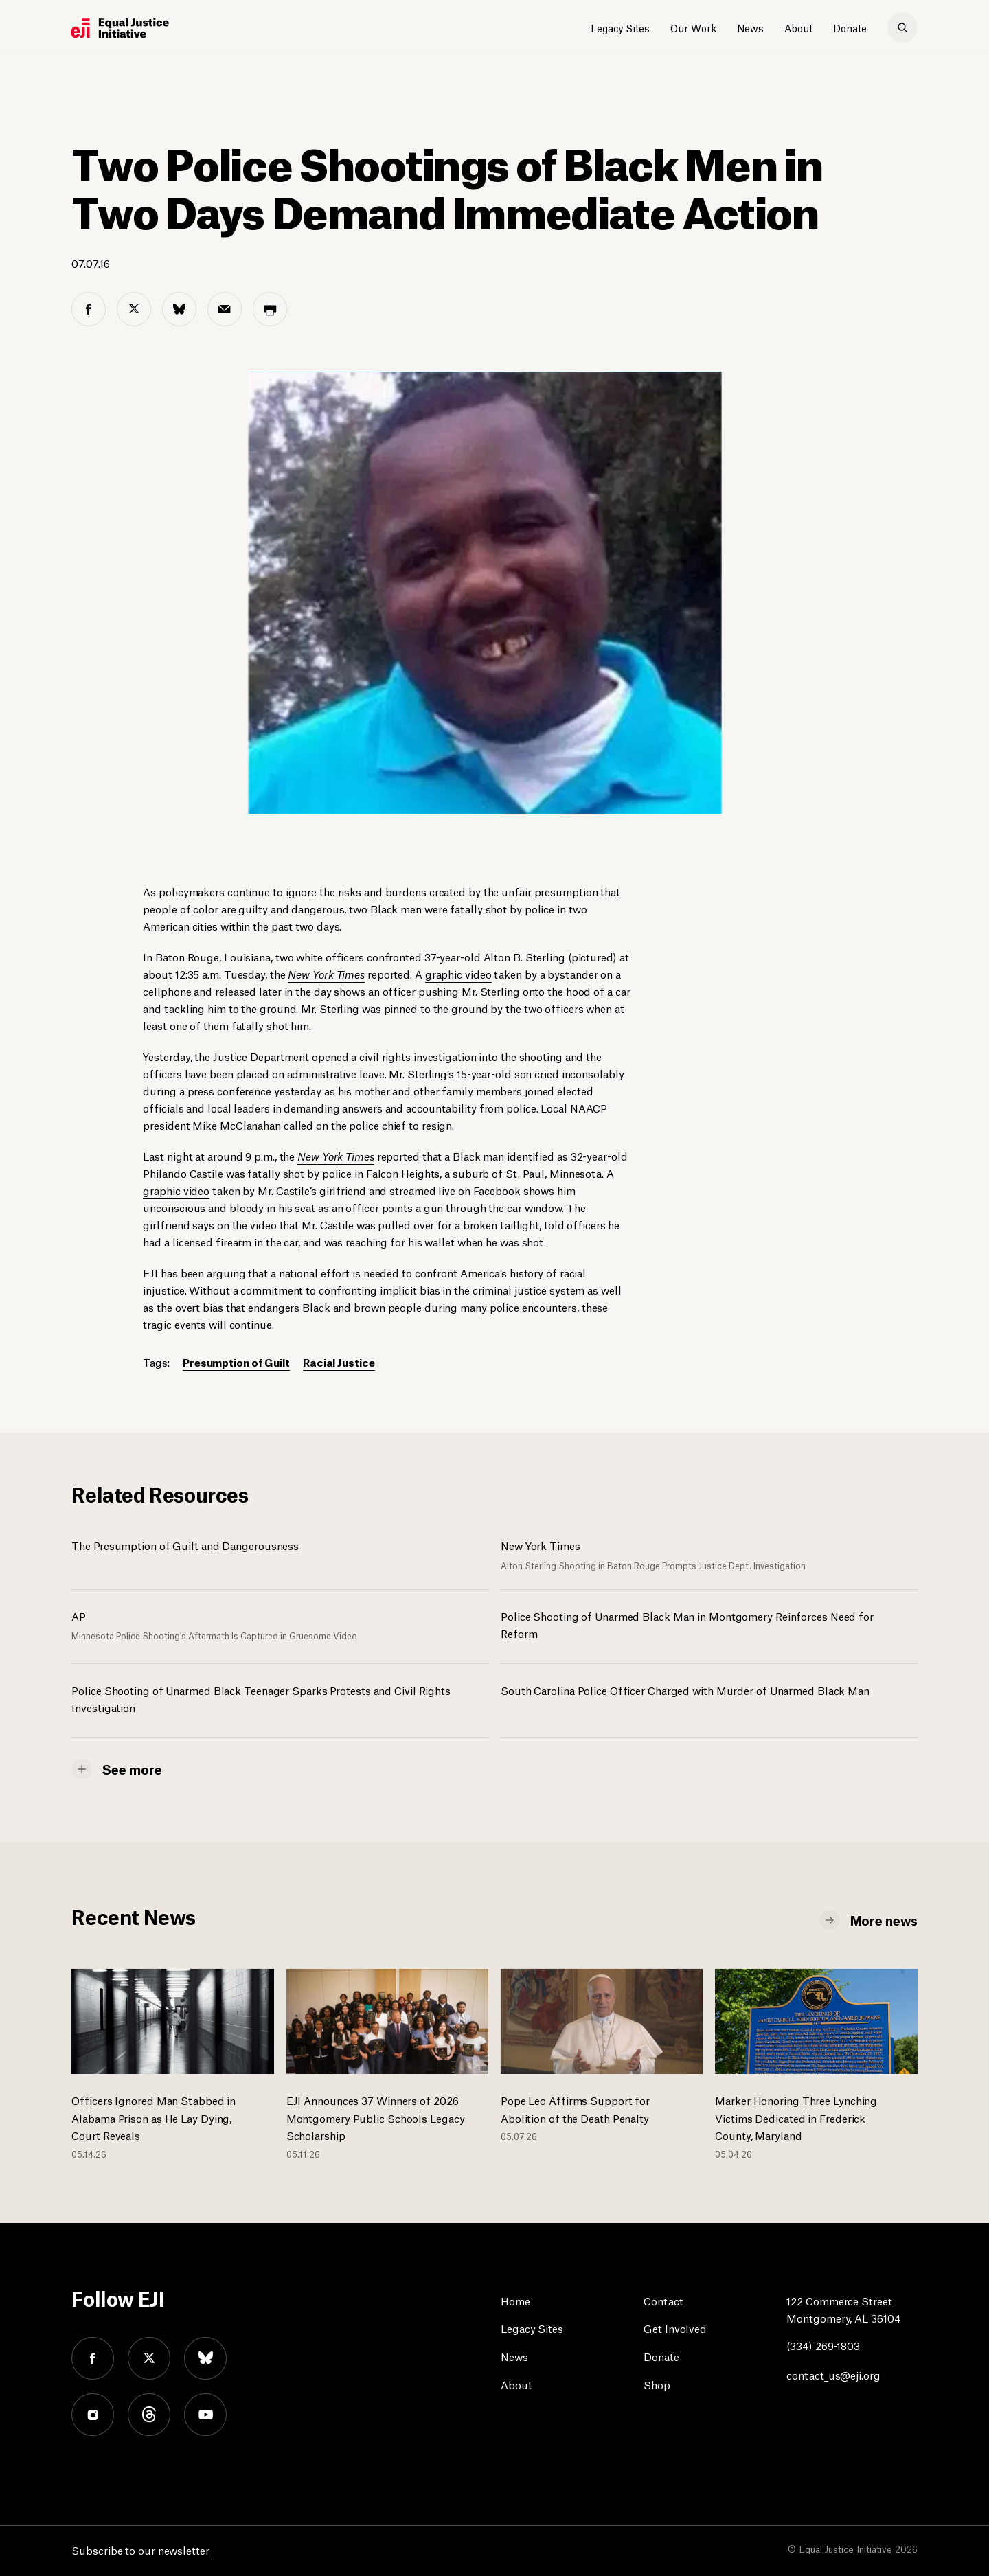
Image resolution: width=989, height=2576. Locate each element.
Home (515, 2300)
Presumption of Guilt (236, 1361)
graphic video (458, 973)
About (798, 27)
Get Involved (675, 2328)
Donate (850, 27)
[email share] (224, 309)
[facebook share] (88, 309)
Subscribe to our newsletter (140, 2549)
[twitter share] (134, 309)
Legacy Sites (620, 27)
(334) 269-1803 (823, 2345)
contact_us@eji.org (833, 2374)
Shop (657, 2384)
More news (884, 1919)
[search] (902, 27)
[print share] (270, 309)
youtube (205, 2414)
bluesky (205, 2358)
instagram (92, 2414)
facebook (92, 2358)
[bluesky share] (179, 309)
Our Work (693, 27)
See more (131, 1768)
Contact (663, 2300)
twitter (149, 2358)
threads (149, 2414)
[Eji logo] (120, 28)
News (750, 27)
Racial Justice (339, 1361)
